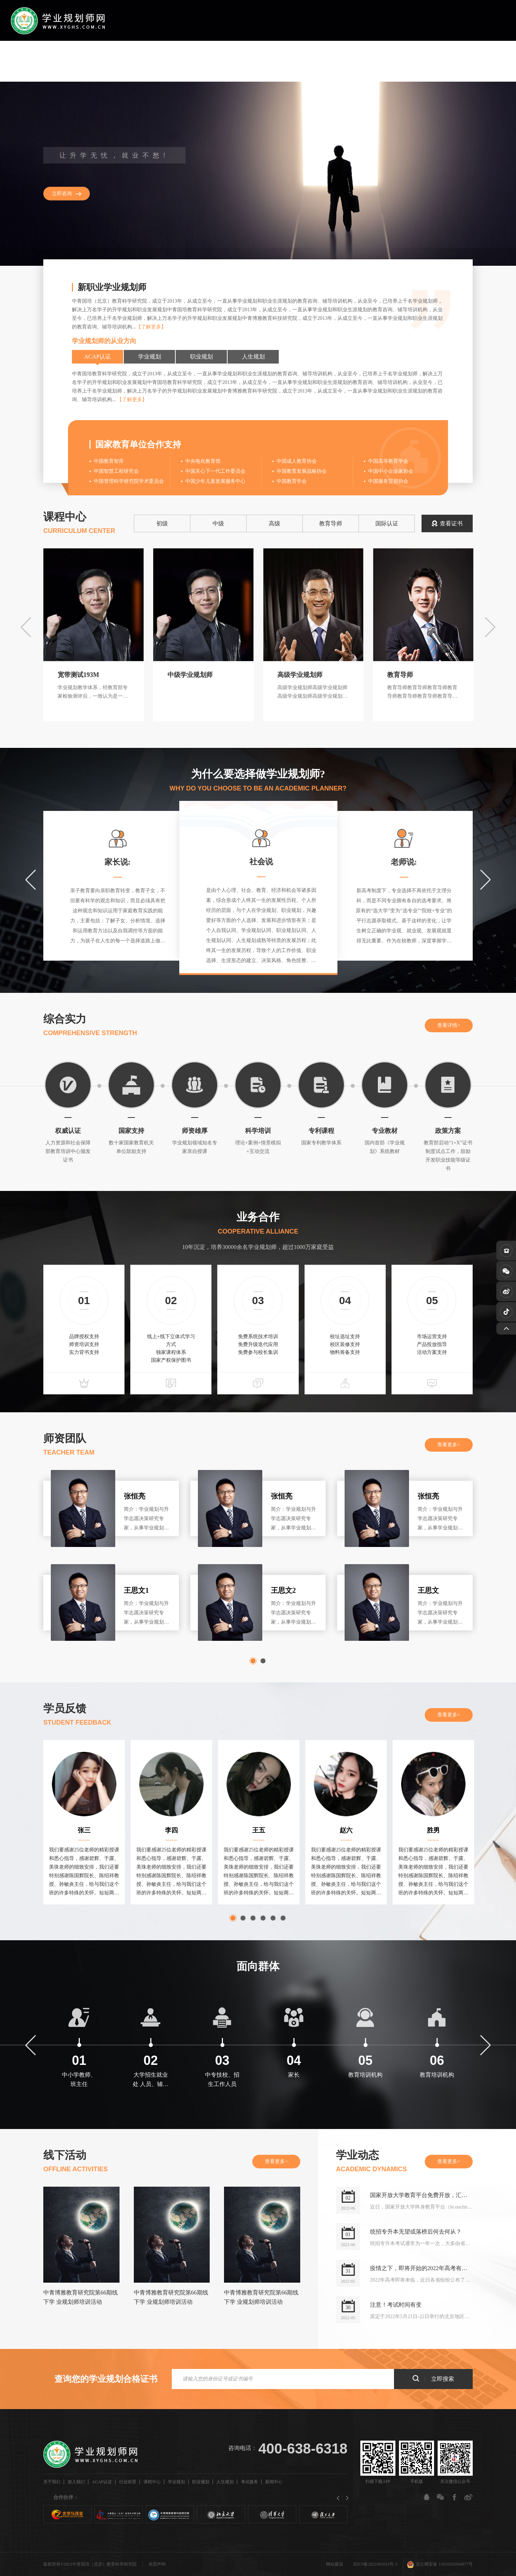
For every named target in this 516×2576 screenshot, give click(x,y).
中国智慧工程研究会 (116, 471)
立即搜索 (433, 2378)
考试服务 (366, 61)
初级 (162, 523)
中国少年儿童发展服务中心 (215, 481)
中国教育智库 (109, 461)
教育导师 (330, 523)
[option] (258, 174)
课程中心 (243, 61)
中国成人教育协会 (297, 461)
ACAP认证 (179, 61)
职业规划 (304, 61)
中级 (218, 523)
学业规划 (273, 61)
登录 (500, 61)
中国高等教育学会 (388, 461)
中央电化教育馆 (202, 461)
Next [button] (490, 627)
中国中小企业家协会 (390, 471)
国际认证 (386, 523)
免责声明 (157, 2564)
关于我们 (116, 61)
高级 (274, 523)
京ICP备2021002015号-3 (375, 2564)
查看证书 (447, 523)
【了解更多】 (151, 327)
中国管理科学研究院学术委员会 (129, 481)
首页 (90, 61)
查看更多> (448, 1444)
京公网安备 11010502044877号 (440, 2564)
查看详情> (448, 1025)
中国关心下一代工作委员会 (215, 471)
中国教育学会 (292, 481)
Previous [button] (26, 627)
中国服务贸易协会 (388, 481)
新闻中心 (396, 61)
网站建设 (334, 2564)
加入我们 (146, 61)
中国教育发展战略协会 (302, 471)
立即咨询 (62, 193)
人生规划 (335, 61)
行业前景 (212, 61)
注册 (474, 61)
